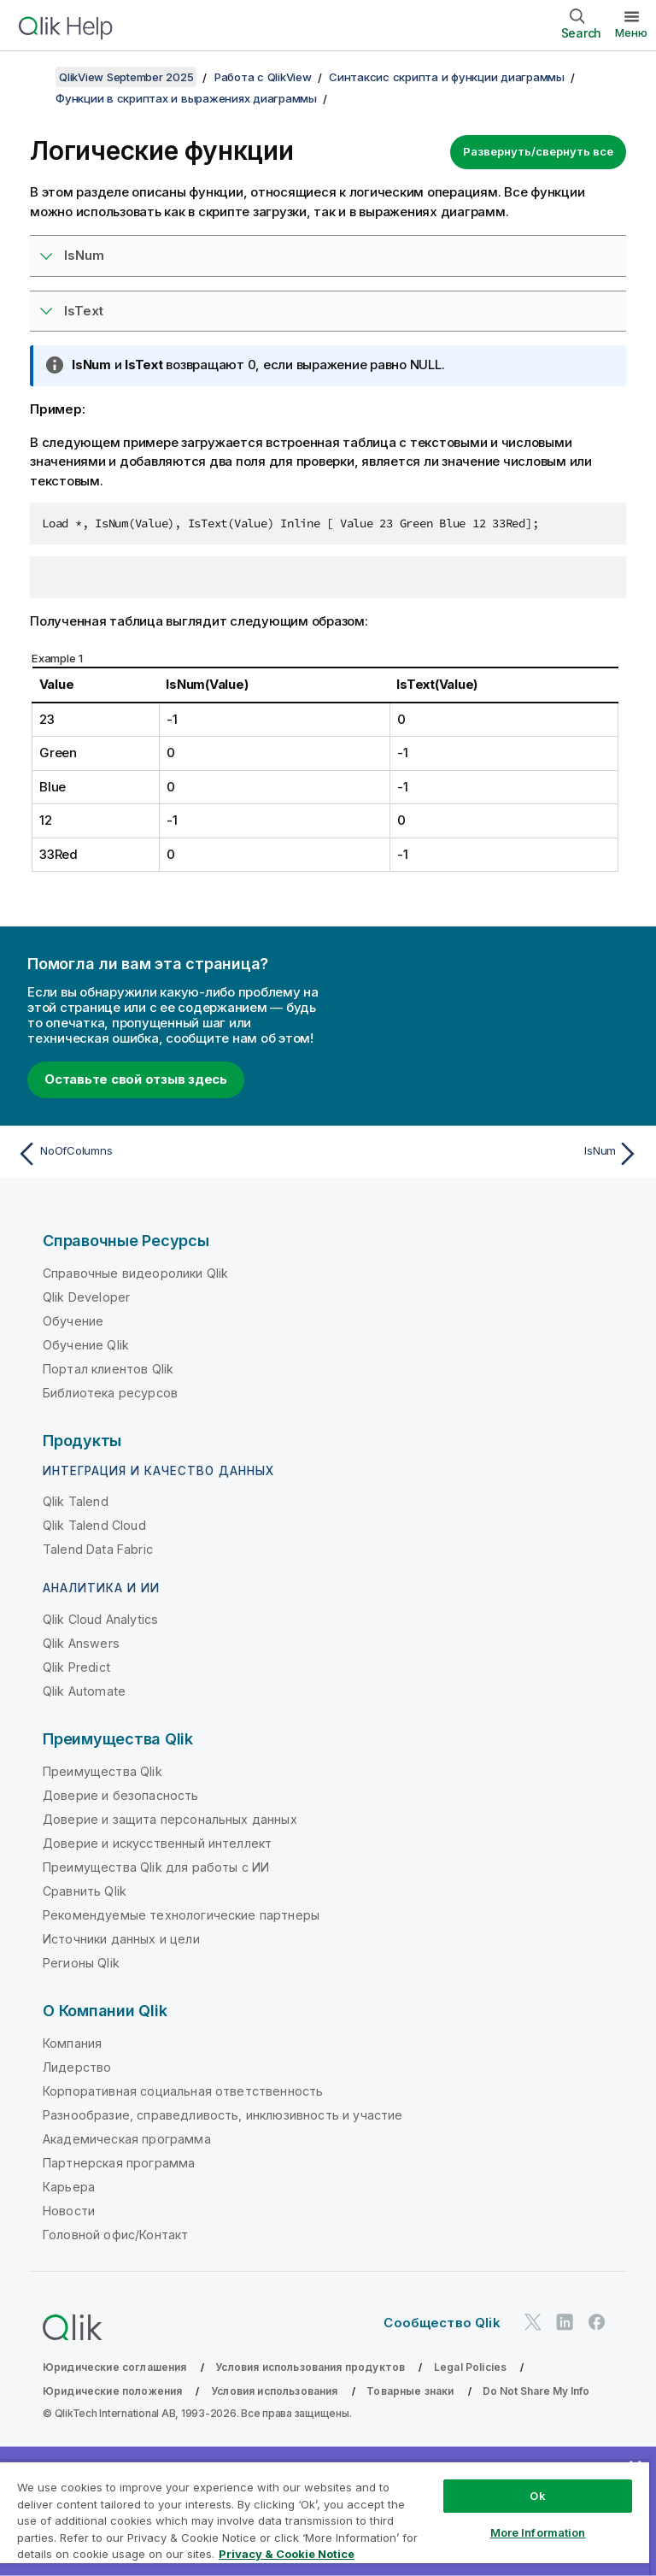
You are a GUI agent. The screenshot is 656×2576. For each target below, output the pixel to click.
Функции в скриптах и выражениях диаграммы (186, 98)
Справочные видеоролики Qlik (135, 1273)
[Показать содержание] (34, 77)
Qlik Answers (81, 1643)
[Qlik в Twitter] (533, 2321)
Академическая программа (127, 2139)
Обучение (73, 1321)
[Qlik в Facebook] (597, 2321)
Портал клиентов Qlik (108, 1369)
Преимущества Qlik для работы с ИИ (156, 1867)
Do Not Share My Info (536, 2391)
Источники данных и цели (121, 1939)
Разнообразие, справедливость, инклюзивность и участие (222, 2115)
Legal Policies (470, 2367)
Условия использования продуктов (310, 2367)
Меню (631, 32)
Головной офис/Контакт (115, 2234)
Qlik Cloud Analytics (100, 1619)
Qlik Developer (86, 1297)
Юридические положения (112, 2391)
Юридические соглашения (115, 2367)
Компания (72, 2043)
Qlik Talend (75, 1501)
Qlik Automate (84, 1691)
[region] (324, 2518)
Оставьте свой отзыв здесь (135, 1079)
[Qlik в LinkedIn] (564, 2321)
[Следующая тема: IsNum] (488, 1154)
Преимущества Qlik (102, 1771)
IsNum (84, 255)
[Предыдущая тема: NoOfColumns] (167, 1154)
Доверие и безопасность (121, 1795)
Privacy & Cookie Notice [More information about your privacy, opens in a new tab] (286, 2554)
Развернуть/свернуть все (538, 151)
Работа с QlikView (263, 77)
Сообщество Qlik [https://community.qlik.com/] (442, 2322)
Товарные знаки (410, 2391)
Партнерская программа (119, 2162)
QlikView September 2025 (126, 77)
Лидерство (77, 2067)
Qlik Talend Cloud (94, 1525)
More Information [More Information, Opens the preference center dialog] (538, 2532)
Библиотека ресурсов (110, 1392)
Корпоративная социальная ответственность (183, 2091)
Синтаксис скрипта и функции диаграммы (447, 77)
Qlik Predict (76, 1667)
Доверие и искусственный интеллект (157, 1843)
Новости (69, 2210)
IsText (83, 311)
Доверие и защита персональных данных (170, 1819)
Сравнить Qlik (84, 1891)
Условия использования (274, 2391)
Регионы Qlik (81, 1963)
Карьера (69, 2186)
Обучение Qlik (86, 1345)
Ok (537, 2495)
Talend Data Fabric (98, 1549)
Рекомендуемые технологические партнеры (181, 1915)
